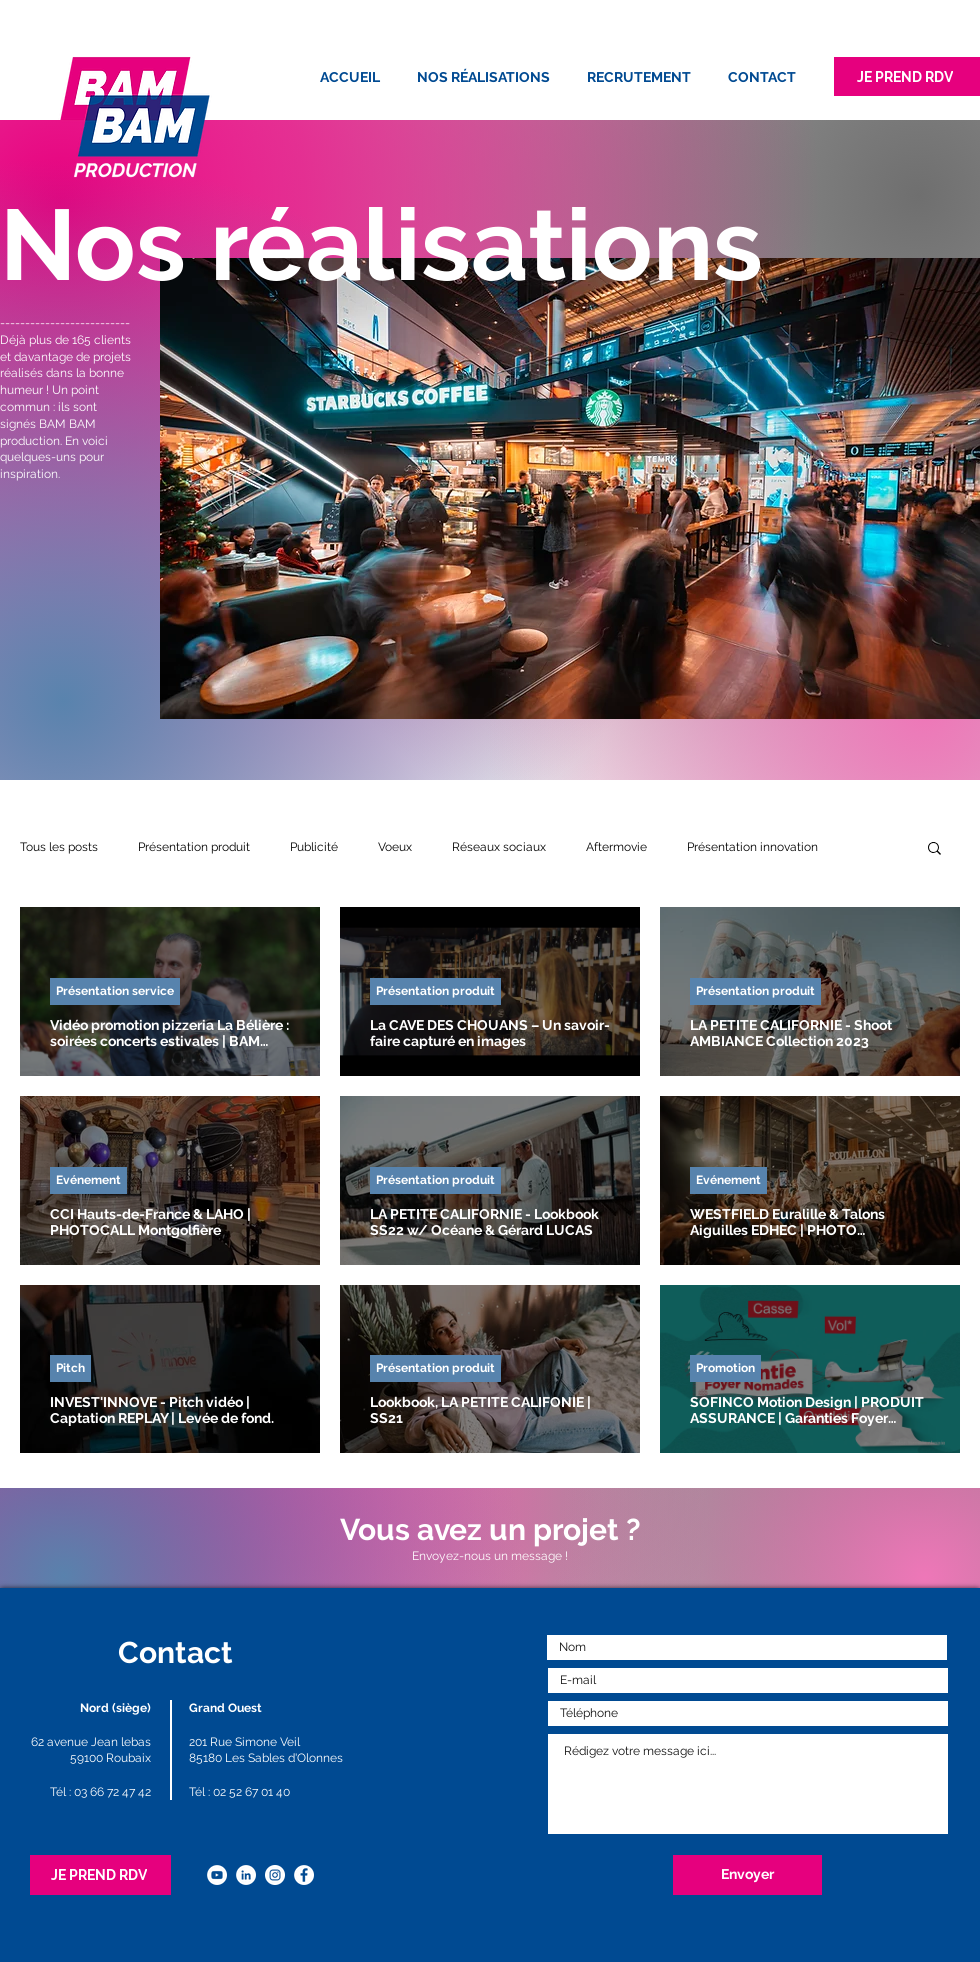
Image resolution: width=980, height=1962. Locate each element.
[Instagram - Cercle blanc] (275, 1875)
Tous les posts (59, 847)
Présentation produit (194, 847)
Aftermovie (616, 847)
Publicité (314, 847)
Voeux (395, 847)
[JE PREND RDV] (907, 76)
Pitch (70, 1368)
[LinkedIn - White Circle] (246, 1875)
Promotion (725, 1368)
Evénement (88, 1180)
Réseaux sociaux (499, 847)
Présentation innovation (752, 847)
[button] (934, 849)
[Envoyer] (747, 1875)
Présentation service (115, 991)
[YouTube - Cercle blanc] (217, 1875)
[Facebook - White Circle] (304, 1875)
